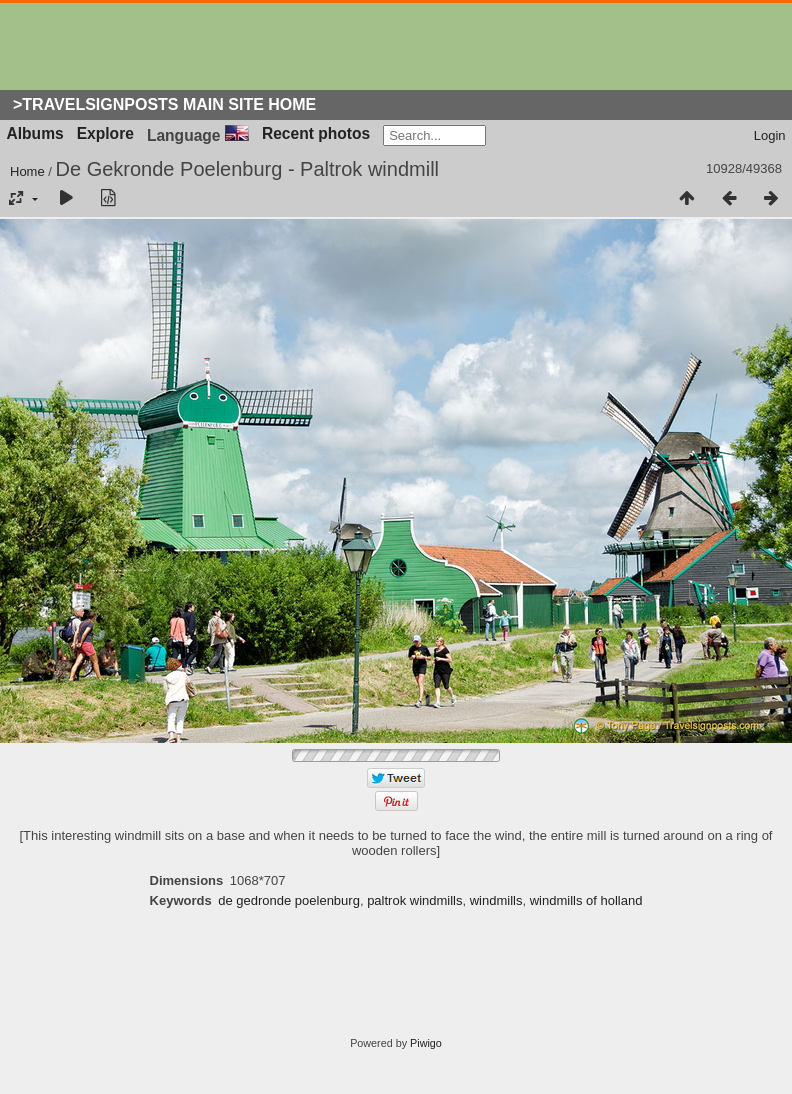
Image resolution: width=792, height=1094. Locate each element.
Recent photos (316, 133)
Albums (35, 133)
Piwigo (426, 1043)
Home (27, 171)
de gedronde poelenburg (289, 900)
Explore (105, 133)
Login (770, 135)
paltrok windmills (414, 900)
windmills (496, 900)
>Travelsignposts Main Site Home (164, 104)
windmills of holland (586, 900)
